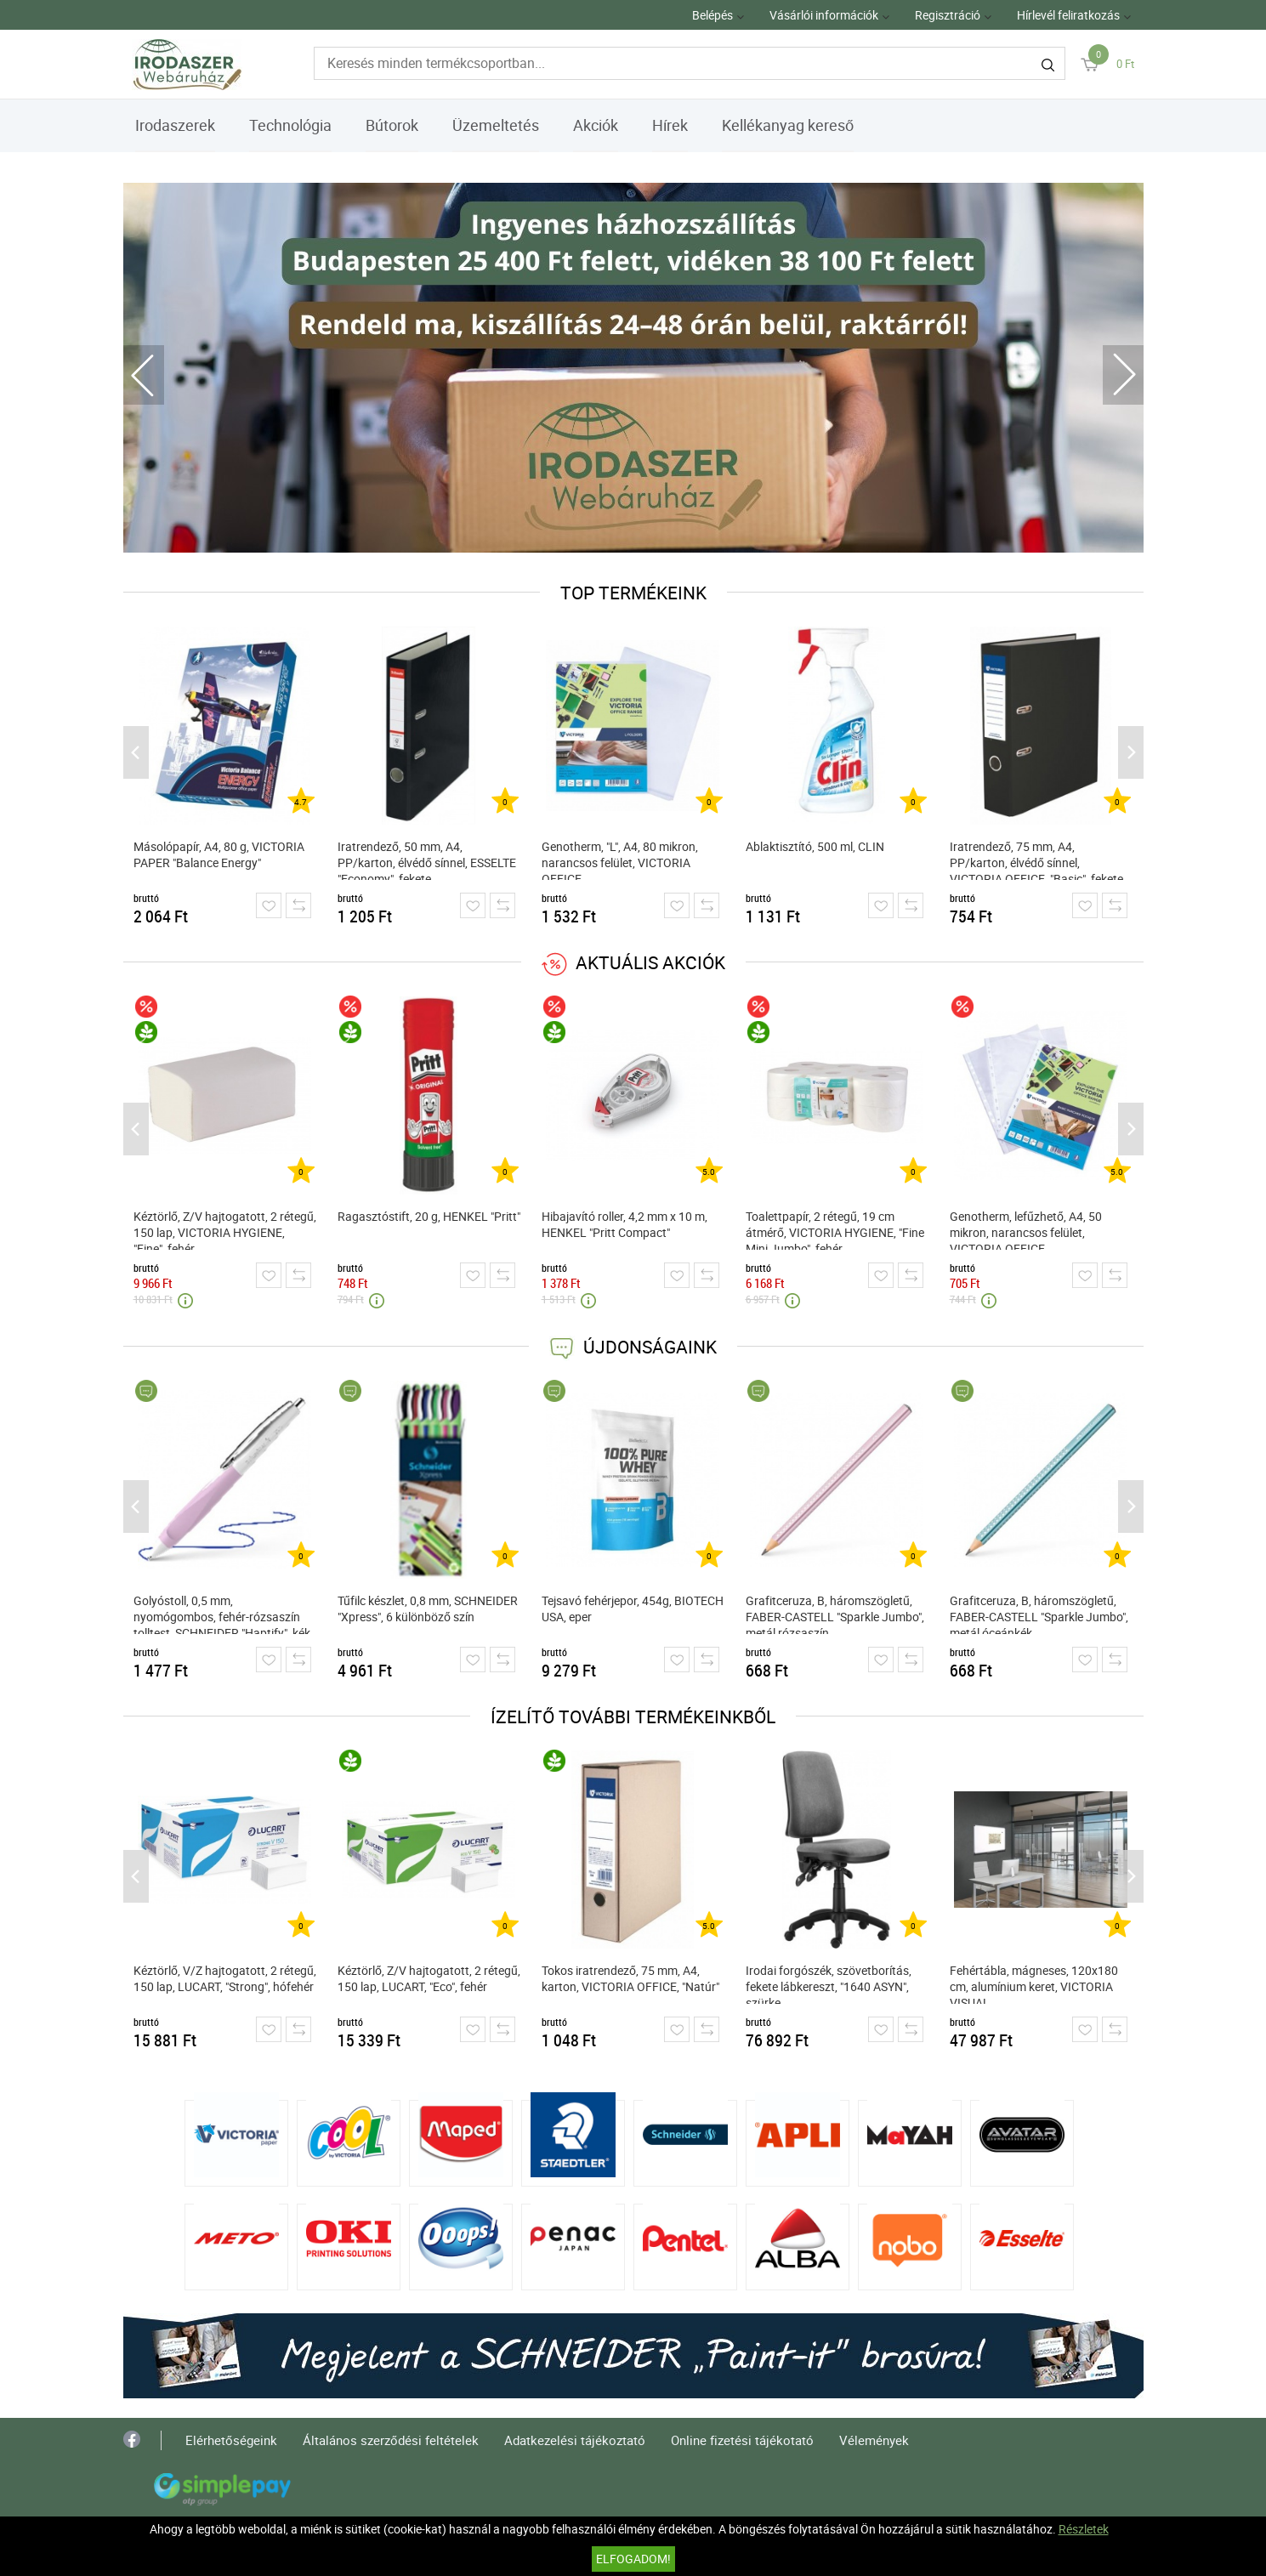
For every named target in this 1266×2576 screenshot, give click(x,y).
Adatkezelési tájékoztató (574, 2439)
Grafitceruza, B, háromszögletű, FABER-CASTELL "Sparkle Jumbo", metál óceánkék (1039, 1613)
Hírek (670, 125)
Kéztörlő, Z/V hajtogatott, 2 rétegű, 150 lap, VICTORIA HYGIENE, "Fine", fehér (224, 1229)
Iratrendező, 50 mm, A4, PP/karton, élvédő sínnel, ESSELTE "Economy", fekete (427, 859)
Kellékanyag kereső (788, 125)
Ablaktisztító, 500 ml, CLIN (815, 846)
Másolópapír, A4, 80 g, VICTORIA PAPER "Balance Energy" (218, 854)
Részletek (1084, 2529)
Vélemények (874, 2439)
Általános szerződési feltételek (391, 2439)
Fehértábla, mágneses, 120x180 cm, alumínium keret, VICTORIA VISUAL (1034, 1983)
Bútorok (392, 125)
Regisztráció (947, 15)
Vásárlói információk (823, 15)
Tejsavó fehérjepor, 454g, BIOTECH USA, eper (633, 1608)
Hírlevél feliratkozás (1068, 15)
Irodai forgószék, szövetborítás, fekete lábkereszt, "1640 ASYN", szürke (828, 1983)
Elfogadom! (633, 2558)
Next (1123, 375)
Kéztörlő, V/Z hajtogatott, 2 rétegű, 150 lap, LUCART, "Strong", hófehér (224, 1978)
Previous (143, 375)
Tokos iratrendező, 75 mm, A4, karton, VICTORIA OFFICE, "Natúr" (630, 1978)
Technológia (290, 125)
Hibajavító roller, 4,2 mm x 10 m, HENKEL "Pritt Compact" (624, 1224)
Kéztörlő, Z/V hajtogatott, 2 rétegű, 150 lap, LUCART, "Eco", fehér (429, 1978)
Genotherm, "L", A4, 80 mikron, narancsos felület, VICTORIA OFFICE (620, 859)
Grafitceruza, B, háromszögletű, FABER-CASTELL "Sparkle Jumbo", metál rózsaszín (835, 1613)
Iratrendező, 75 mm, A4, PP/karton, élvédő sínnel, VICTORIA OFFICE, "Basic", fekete (1036, 859)
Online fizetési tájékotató (742, 2439)
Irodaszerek (175, 125)
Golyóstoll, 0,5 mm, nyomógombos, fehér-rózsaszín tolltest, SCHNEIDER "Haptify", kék (221, 1613)
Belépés (712, 15)
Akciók (595, 125)
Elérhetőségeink (231, 2439)
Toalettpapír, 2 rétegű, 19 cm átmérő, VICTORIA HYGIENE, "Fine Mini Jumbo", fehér (835, 1229)
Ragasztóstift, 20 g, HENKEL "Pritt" (429, 1216)
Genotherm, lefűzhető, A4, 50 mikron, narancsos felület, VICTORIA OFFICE (1026, 1229)
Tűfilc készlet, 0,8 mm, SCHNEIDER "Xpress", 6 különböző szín (428, 1608)
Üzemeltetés (495, 125)
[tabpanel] (633, 368)
